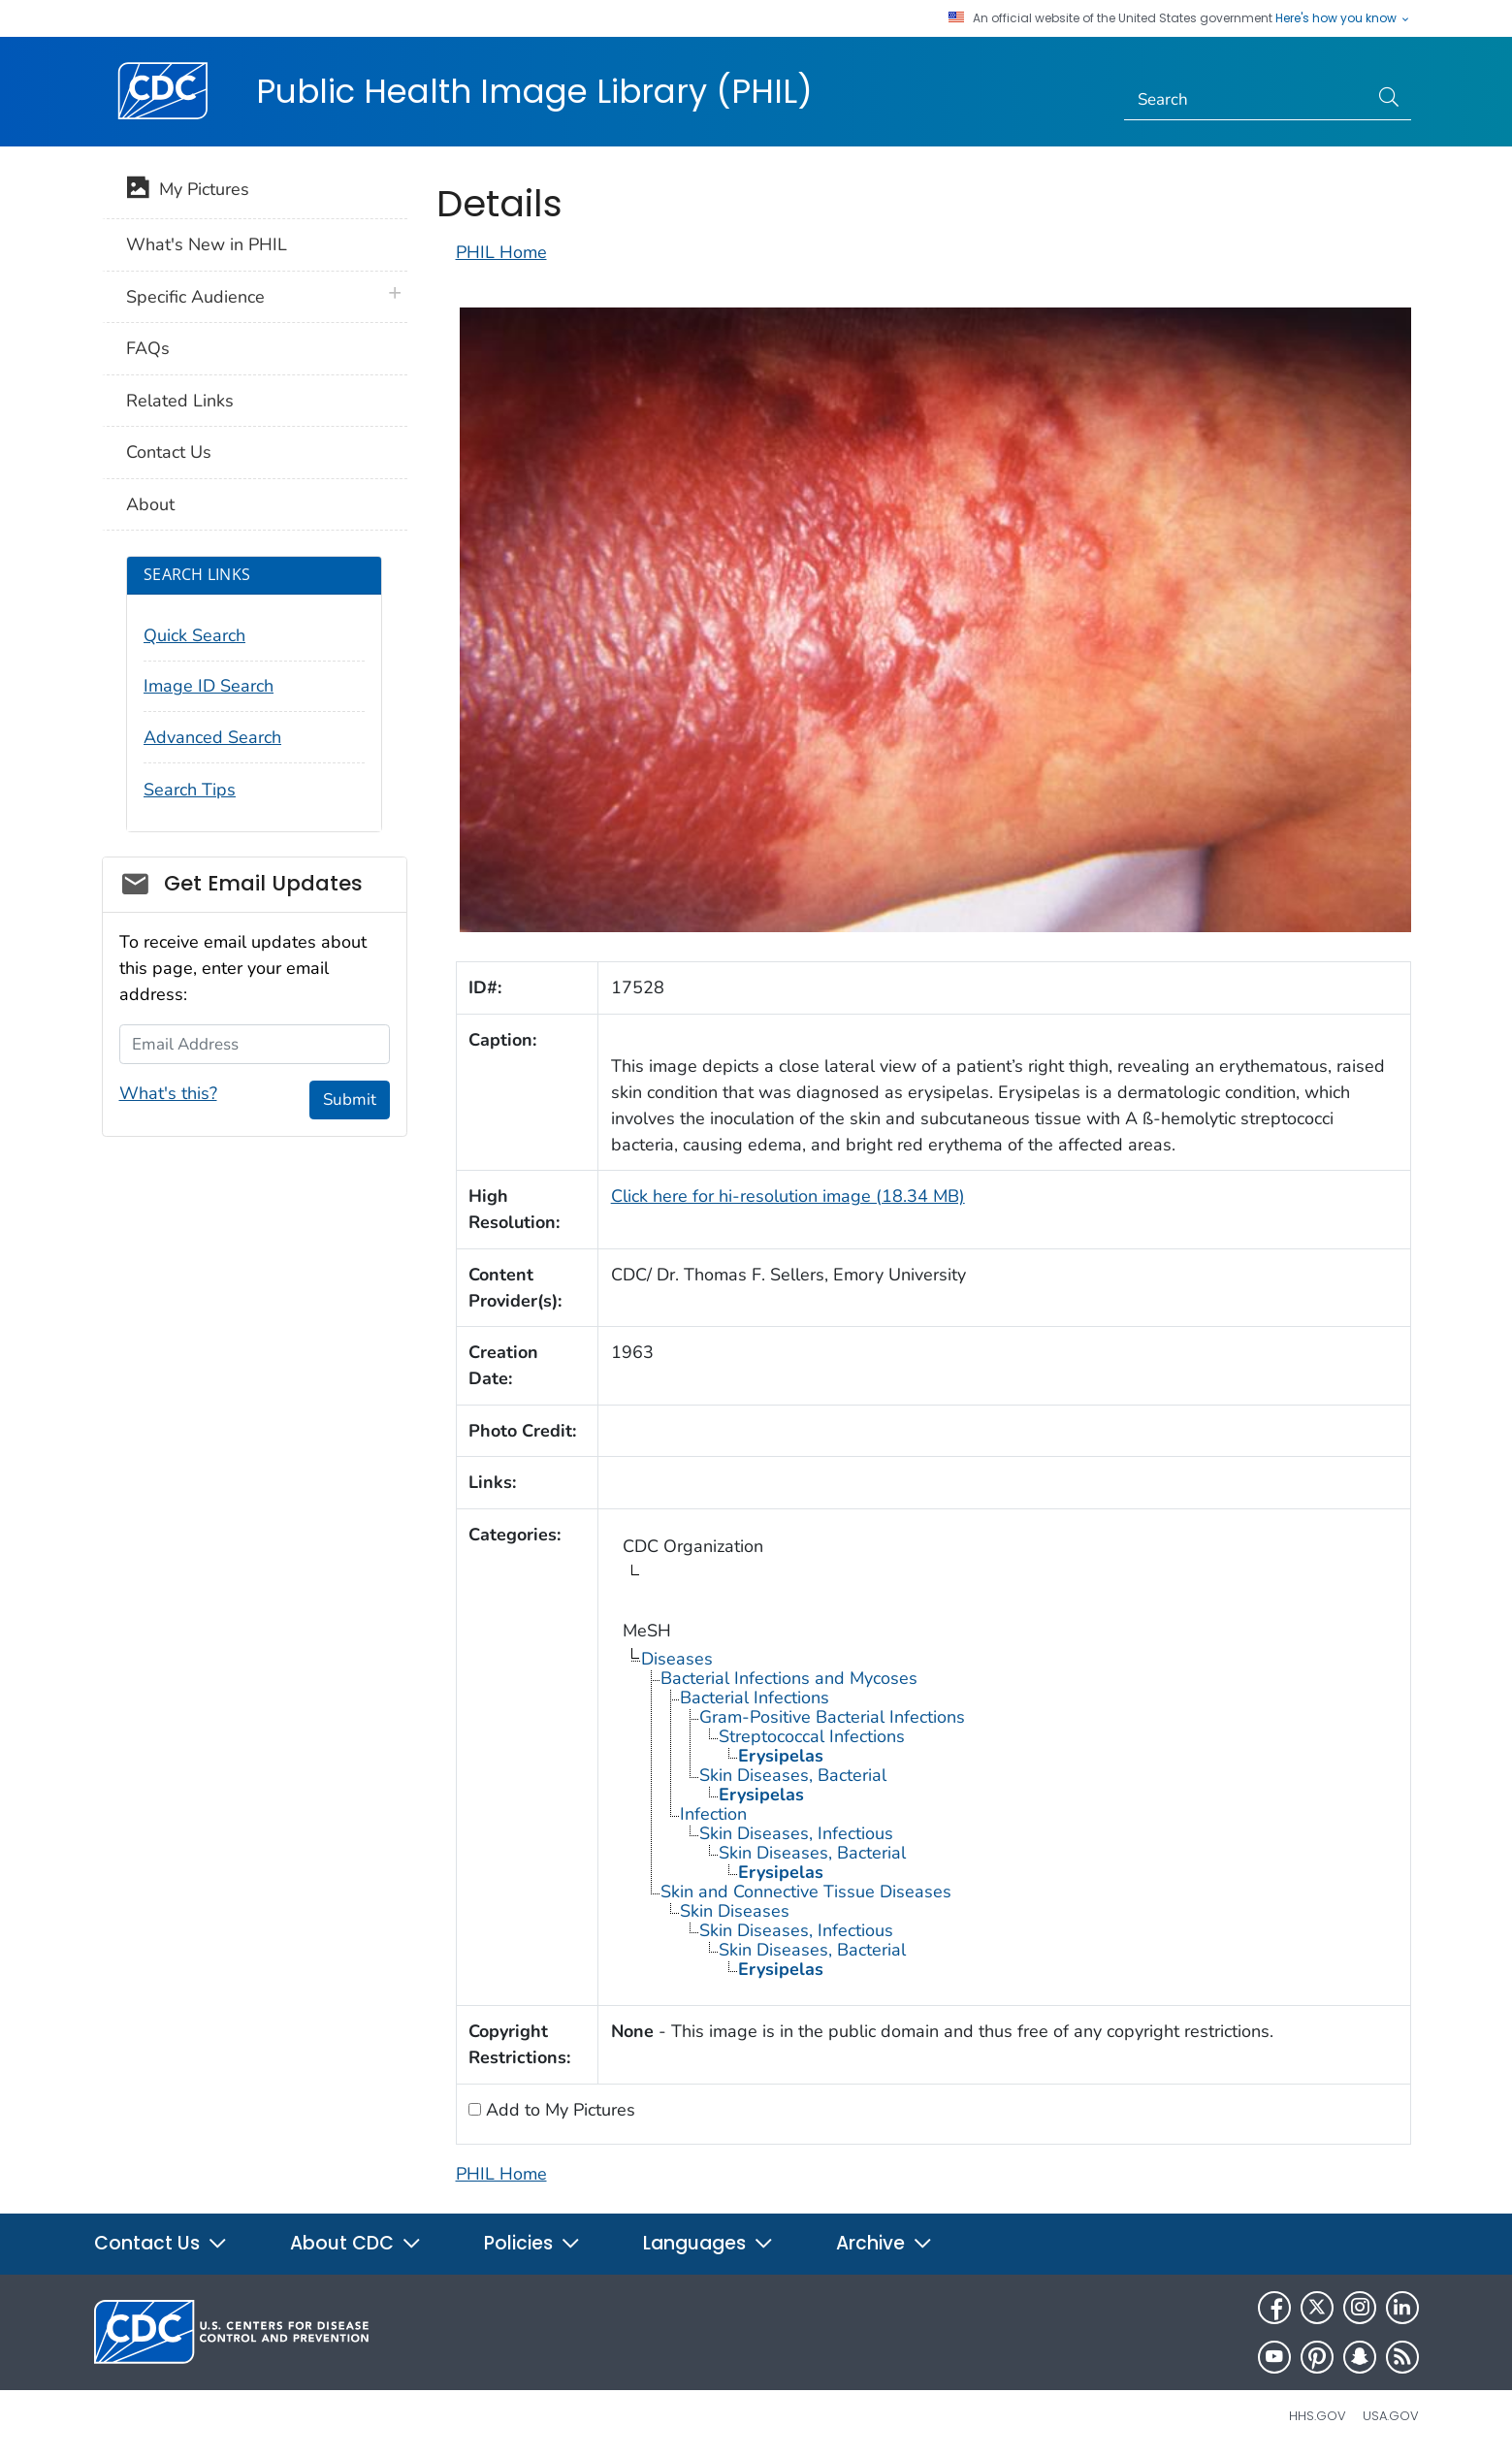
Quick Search (194, 635)
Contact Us (168, 452)
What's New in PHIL (206, 244)
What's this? (168, 1093)
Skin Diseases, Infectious (796, 1833)
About (150, 504)
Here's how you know (1343, 18)
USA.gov (1391, 2416)
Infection (713, 1814)
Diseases (677, 1658)
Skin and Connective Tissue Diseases (805, 1891)
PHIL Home (501, 252)
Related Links (180, 400)
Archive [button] (884, 2243)
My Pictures (187, 191)
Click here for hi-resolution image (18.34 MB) (788, 1196)
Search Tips (190, 789)
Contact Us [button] (161, 2243)
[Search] (1245, 100)
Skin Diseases (734, 1911)
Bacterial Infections (754, 1697)
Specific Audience (195, 296)
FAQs (148, 348)
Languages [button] (708, 2243)
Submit (349, 1099)
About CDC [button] (356, 2243)
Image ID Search (208, 685)
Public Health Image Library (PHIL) (534, 91)
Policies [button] (532, 2243)
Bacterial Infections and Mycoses (788, 1678)
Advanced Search (212, 737)
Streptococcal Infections (812, 1736)
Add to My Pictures (558, 2109)
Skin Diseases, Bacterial (792, 1775)
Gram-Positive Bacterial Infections (832, 1717)
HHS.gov (1317, 2416)
